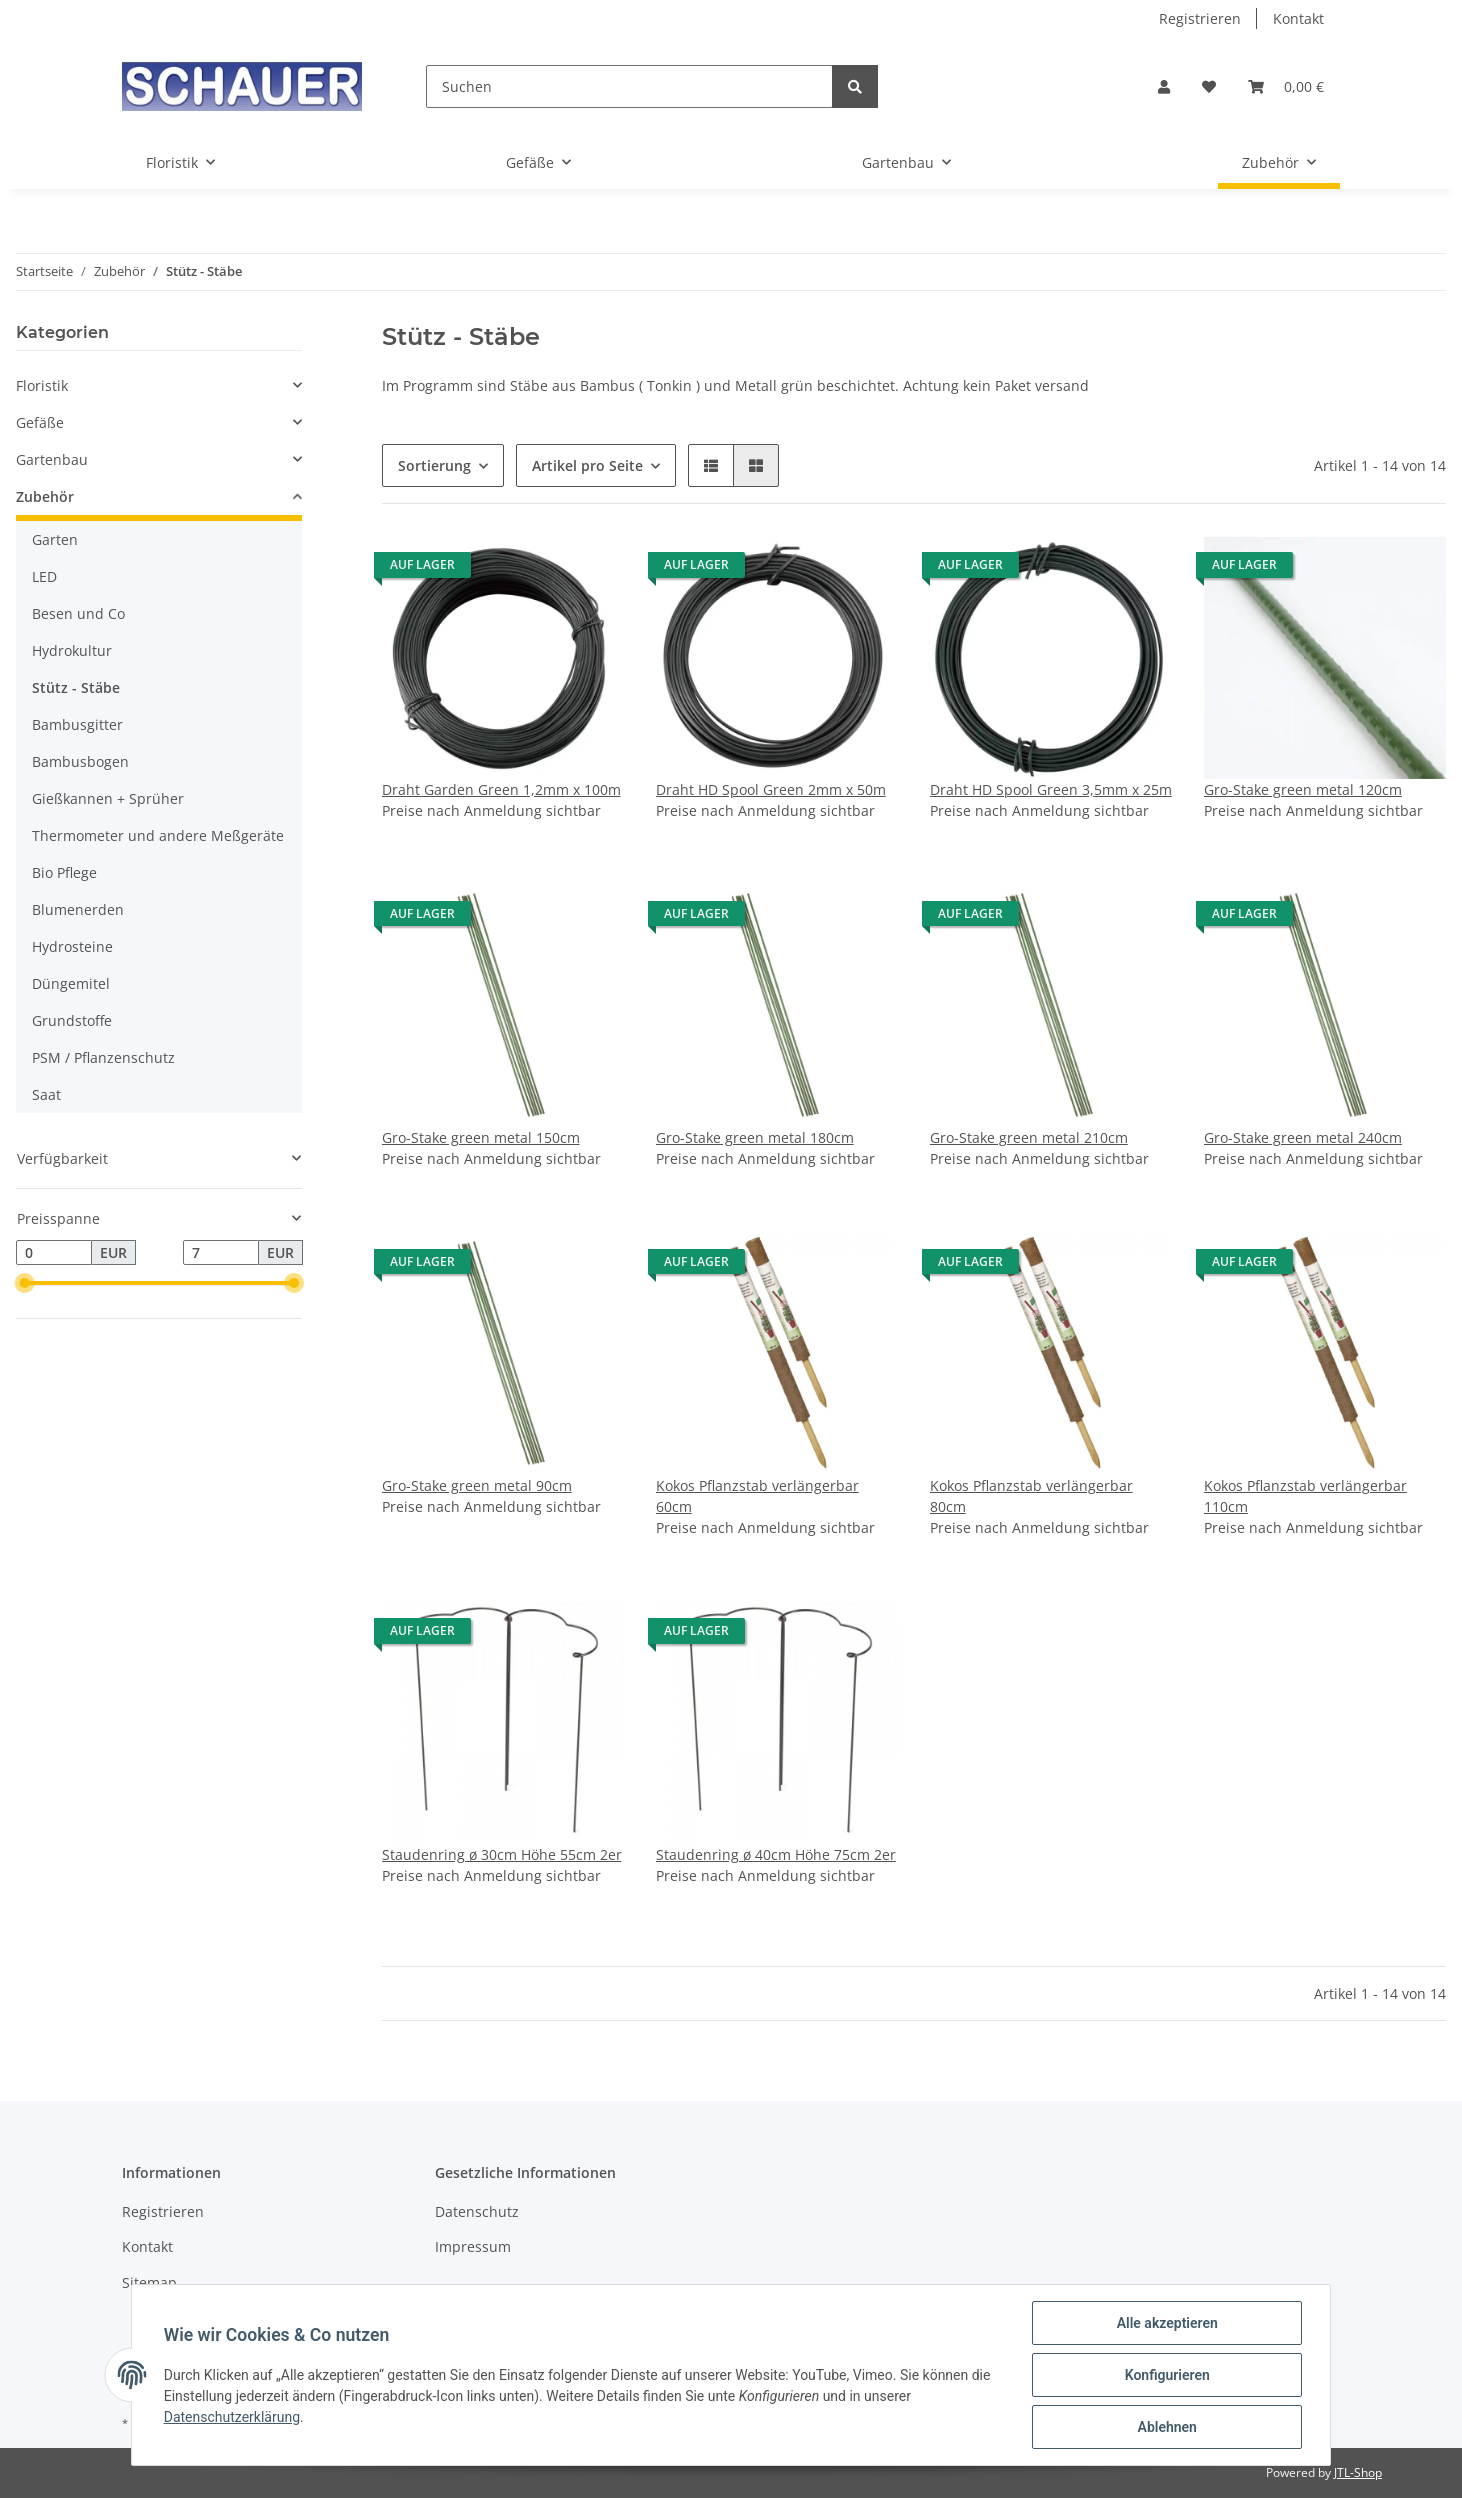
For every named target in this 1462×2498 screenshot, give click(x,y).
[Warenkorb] (1286, 86)
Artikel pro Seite (587, 465)
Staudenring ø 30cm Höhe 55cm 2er (502, 1854)
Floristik (42, 385)
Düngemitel (71, 983)
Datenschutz (477, 2211)
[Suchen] (629, 86)
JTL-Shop (1358, 2472)
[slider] (24, 1284)
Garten (55, 539)
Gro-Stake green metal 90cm (477, 1485)
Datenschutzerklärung (232, 2417)
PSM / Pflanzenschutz (103, 1057)
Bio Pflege (64, 872)
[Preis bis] (221, 1253)
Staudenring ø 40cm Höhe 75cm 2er (776, 1854)
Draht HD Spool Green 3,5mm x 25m (1051, 789)
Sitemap (149, 2282)
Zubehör (45, 496)
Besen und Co (78, 613)
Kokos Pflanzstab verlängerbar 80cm (1031, 1496)
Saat (46, 1094)
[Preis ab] (54, 1253)
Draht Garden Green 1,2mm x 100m (501, 789)
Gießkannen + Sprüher (108, 798)
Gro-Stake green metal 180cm (755, 1137)
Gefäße (40, 422)
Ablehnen (1166, 2427)
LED (44, 576)
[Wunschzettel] (1209, 86)
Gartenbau (52, 459)
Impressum (473, 2246)
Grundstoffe (72, 1020)
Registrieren (1200, 18)
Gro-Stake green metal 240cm (1303, 1137)
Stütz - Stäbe (76, 687)
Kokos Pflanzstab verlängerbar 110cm (1305, 1496)
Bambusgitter (77, 724)
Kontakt (1298, 18)
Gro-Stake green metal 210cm (1029, 1137)
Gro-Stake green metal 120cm (1303, 789)
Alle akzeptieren (1166, 2323)
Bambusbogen (80, 761)
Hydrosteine (72, 946)
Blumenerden (78, 909)
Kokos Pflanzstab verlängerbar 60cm (757, 1496)
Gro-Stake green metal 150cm (481, 1137)
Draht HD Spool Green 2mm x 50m (771, 789)
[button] (1164, 86)
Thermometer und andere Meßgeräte (158, 835)
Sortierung (434, 465)
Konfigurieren (1166, 2375)
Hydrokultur (72, 650)
